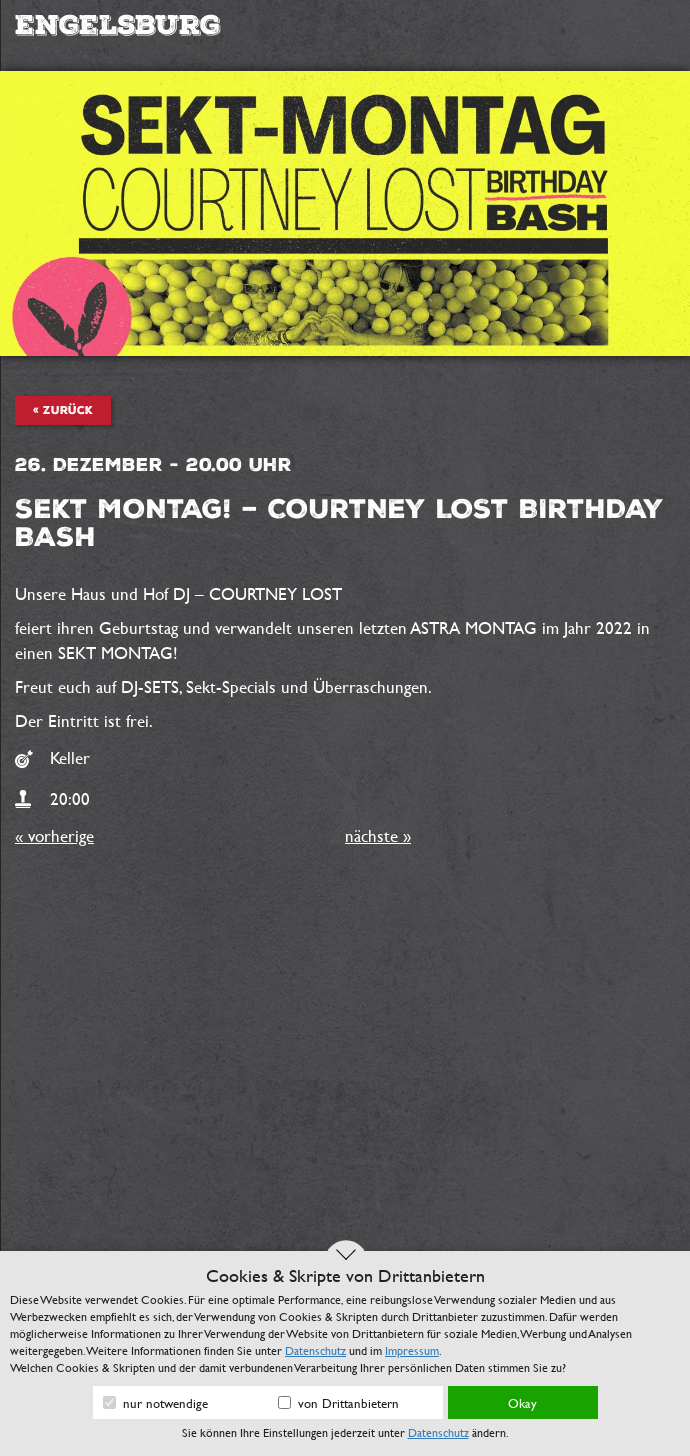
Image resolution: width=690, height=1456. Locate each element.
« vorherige (54, 835)
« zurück (63, 410)
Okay (522, 1403)
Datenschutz (315, 1350)
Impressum (412, 1350)
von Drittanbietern (338, 1403)
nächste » (378, 835)
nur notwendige (155, 1403)
